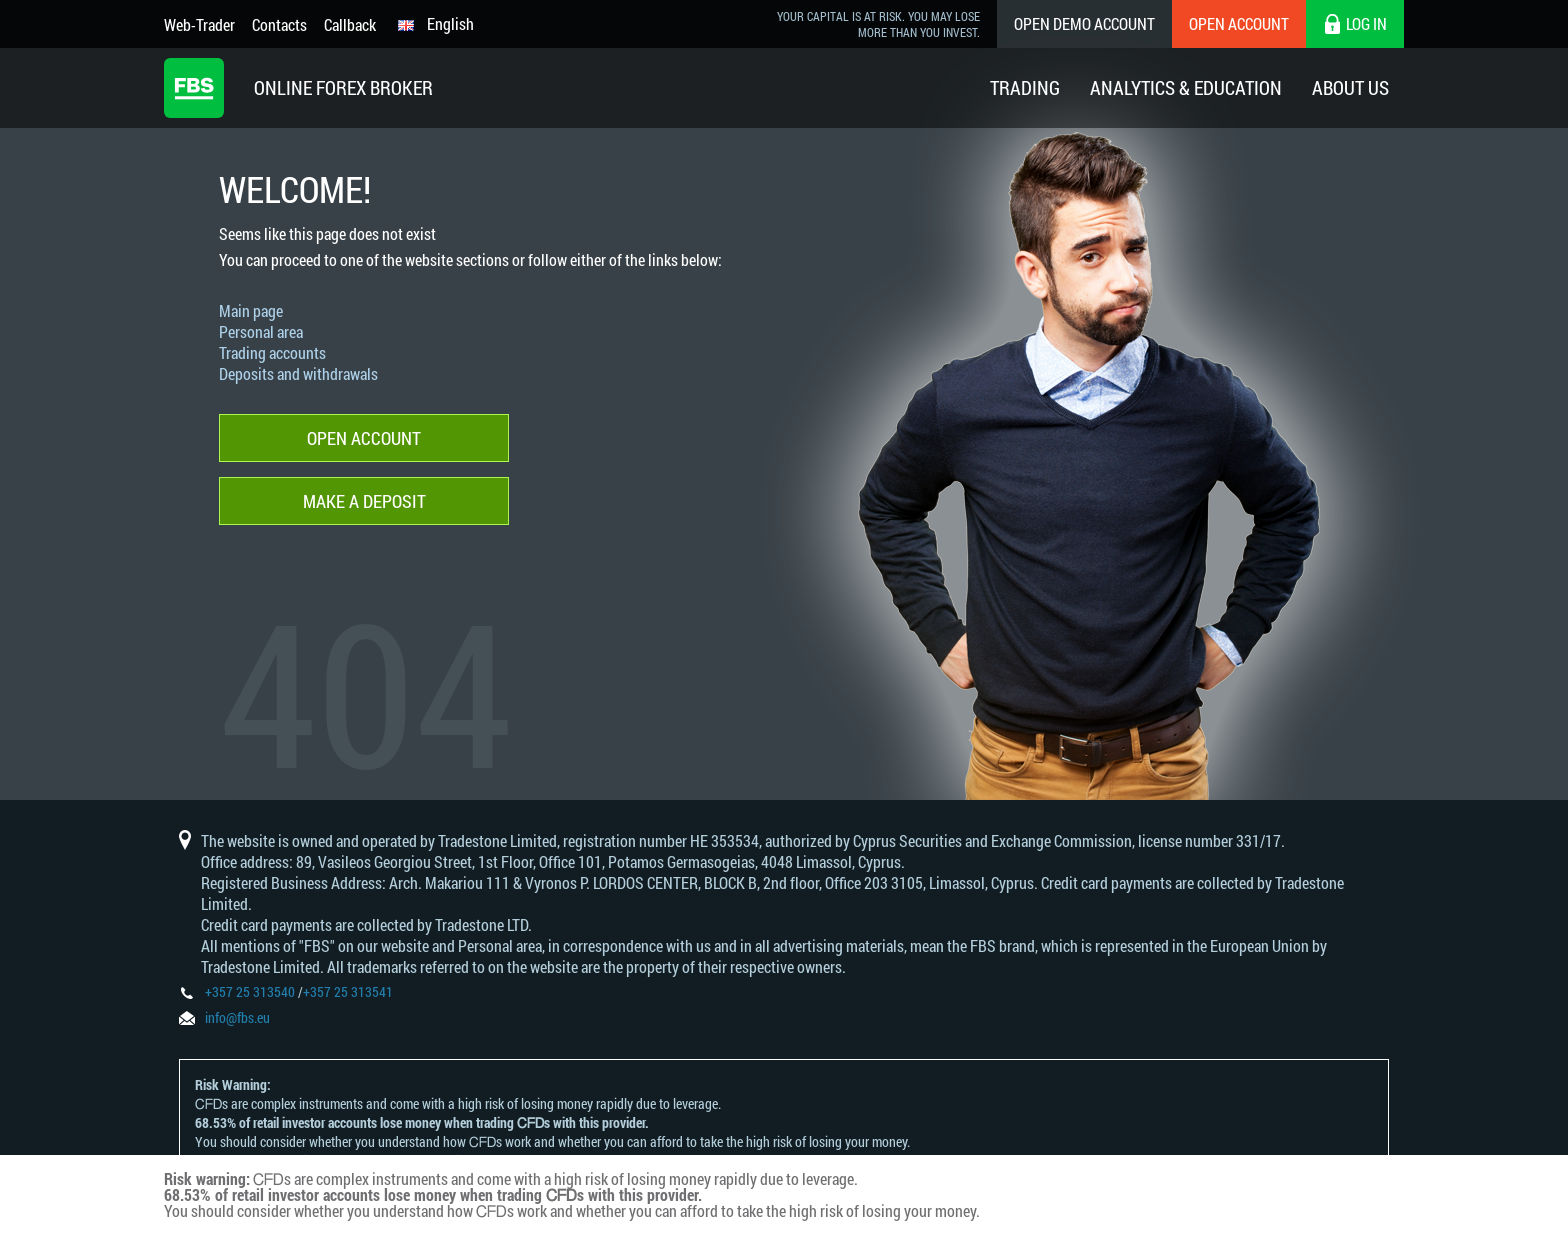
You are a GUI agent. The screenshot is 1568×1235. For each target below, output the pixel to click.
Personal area (261, 331)
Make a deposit (364, 501)
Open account (364, 438)
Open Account (1239, 23)
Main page (251, 310)
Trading (1025, 87)
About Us (1350, 87)
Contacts (279, 24)
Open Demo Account (1084, 23)
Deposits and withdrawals (298, 373)
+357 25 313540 (250, 991)
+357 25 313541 (348, 991)
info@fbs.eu (237, 1017)
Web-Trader (199, 24)
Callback (350, 24)
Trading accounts (272, 352)
